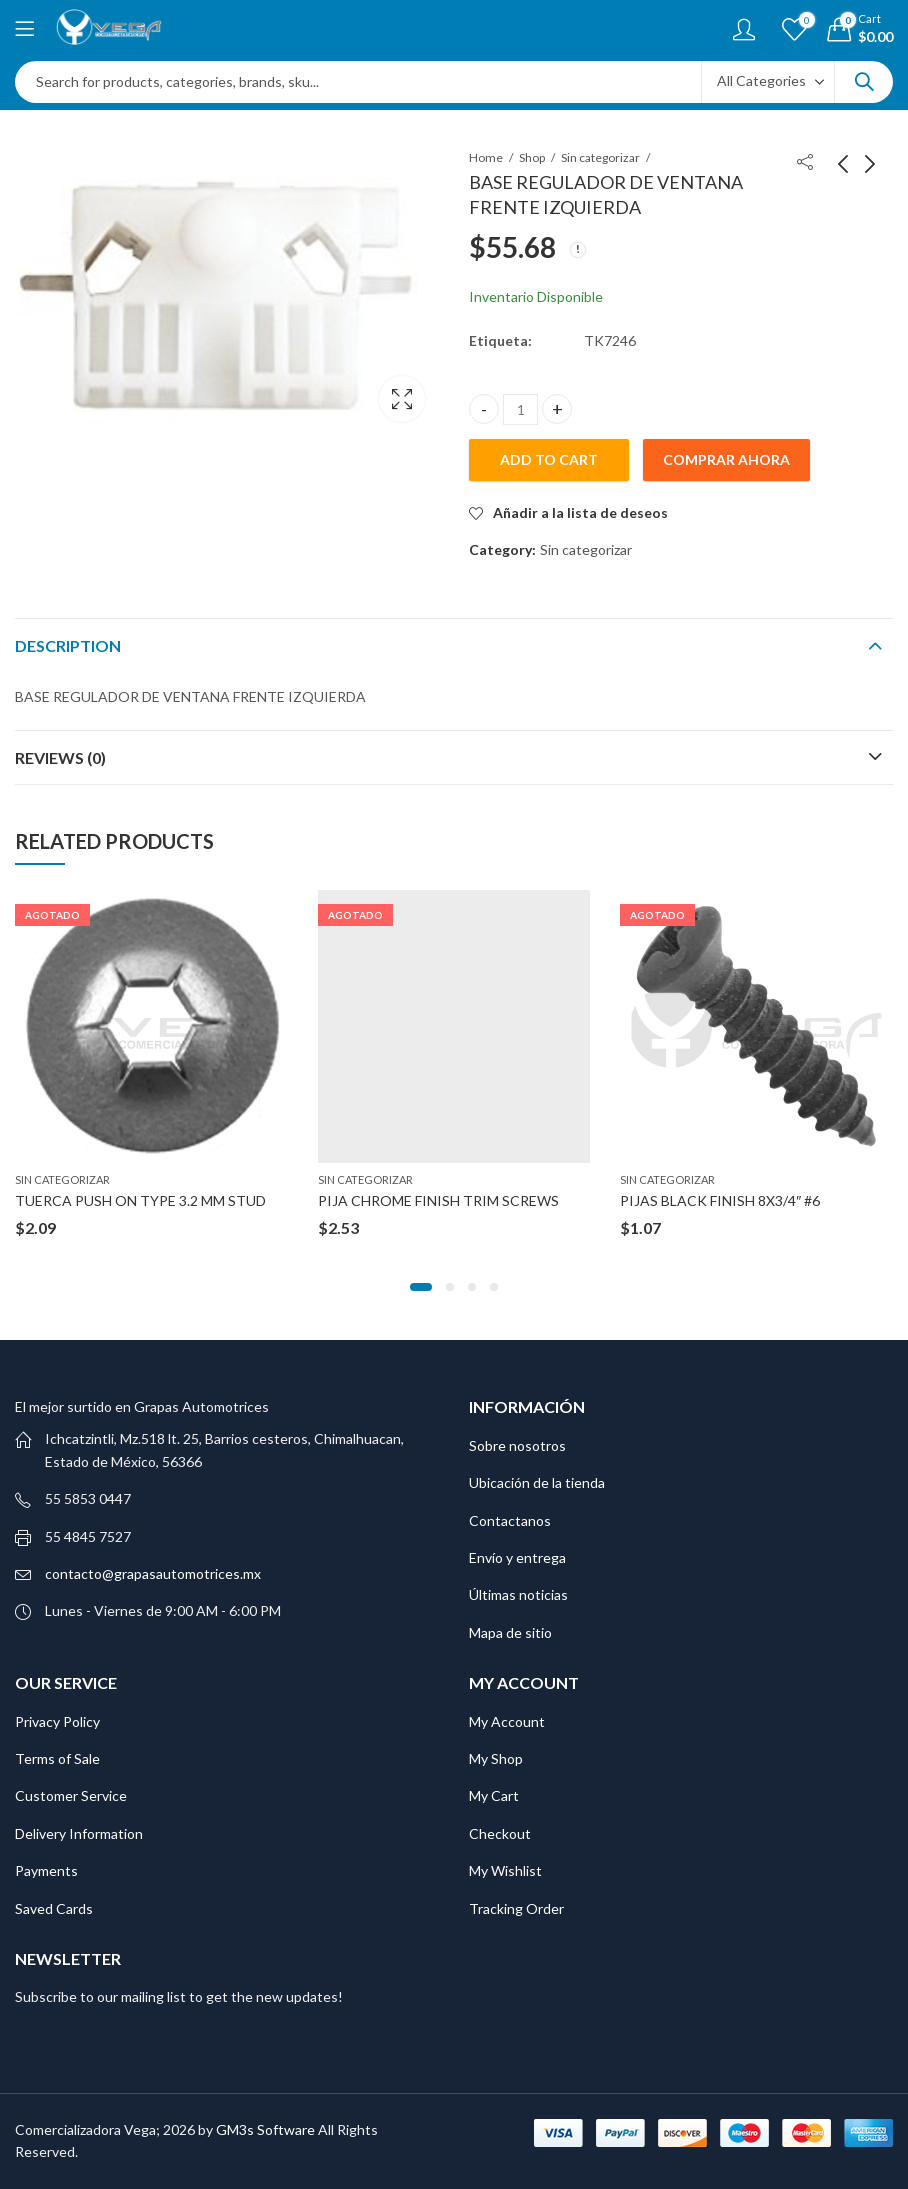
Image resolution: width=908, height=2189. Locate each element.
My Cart (494, 1795)
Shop (532, 157)
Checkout (500, 1833)
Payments (46, 1870)
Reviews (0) (60, 757)
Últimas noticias (518, 1594)
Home (486, 157)
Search (864, 82)
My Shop (496, 1758)
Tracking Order (516, 1908)
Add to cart (549, 459)
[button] (421, 1287)
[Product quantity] (520, 409)
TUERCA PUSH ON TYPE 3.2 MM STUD (140, 1200)
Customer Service (71, 1795)
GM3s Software (267, 2129)
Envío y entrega (517, 1557)
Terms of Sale (57, 1758)
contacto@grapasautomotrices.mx (153, 1573)
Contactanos (510, 1520)
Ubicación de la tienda (537, 1482)
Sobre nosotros (517, 1445)
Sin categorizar (600, 157)
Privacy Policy (57, 1721)
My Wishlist (505, 1870)
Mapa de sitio (510, 1632)
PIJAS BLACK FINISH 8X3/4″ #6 (720, 1200)
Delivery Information (79, 1833)
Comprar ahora (726, 459)
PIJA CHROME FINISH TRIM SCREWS (438, 1200)
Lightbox (402, 399)
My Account (507, 1721)
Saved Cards (54, 1908)
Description (68, 645)
